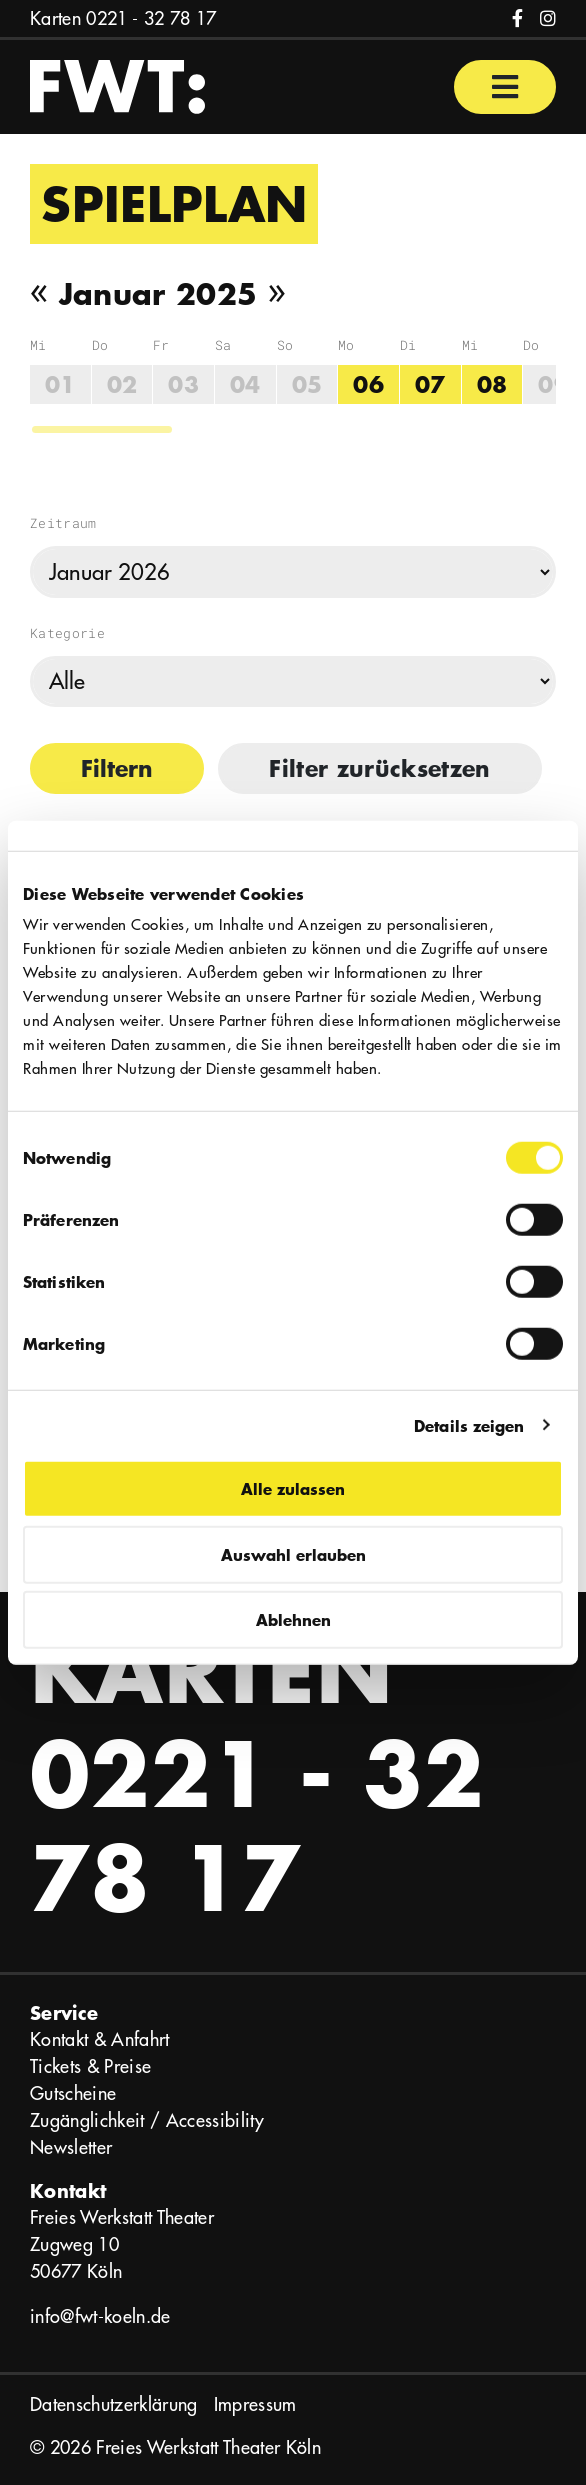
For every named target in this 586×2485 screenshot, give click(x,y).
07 (430, 384)
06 (368, 384)
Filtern (117, 768)
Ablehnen (293, 1619)
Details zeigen (469, 1424)
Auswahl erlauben (293, 1553)
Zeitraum (63, 523)
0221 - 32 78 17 (151, 18)
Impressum (255, 2404)
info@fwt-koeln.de (100, 2316)
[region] (293, 385)
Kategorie (67, 633)
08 (492, 384)
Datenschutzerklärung (114, 2404)
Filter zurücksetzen (379, 768)
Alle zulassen (293, 1488)
